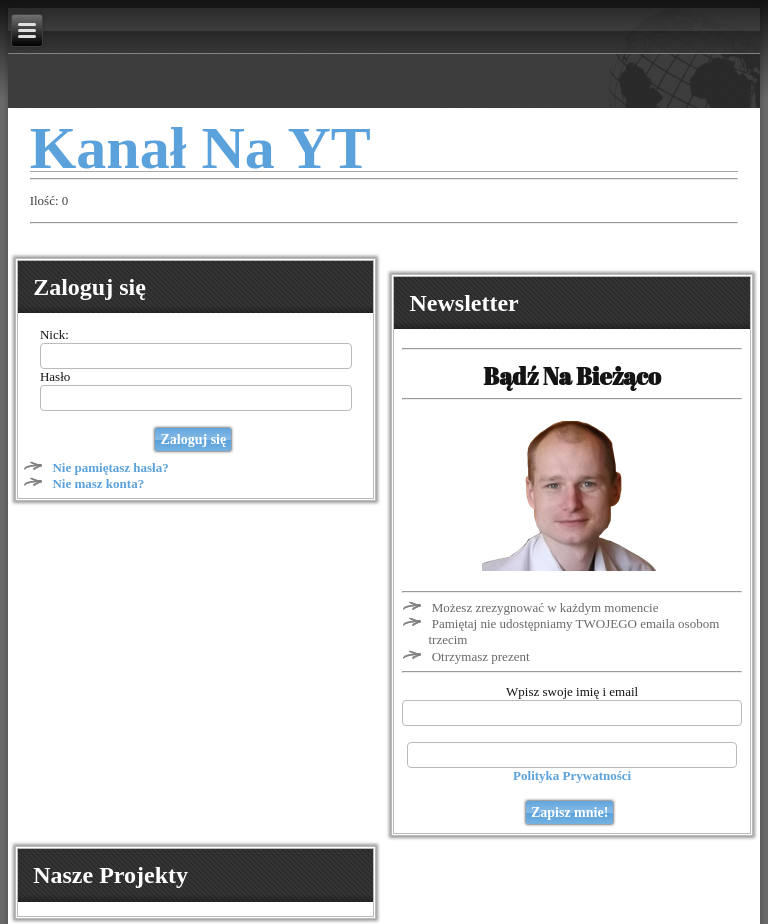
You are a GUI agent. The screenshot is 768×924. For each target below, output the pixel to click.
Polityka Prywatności (572, 775)
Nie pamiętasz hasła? (110, 467)
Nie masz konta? (98, 483)
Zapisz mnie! (569, 812)
